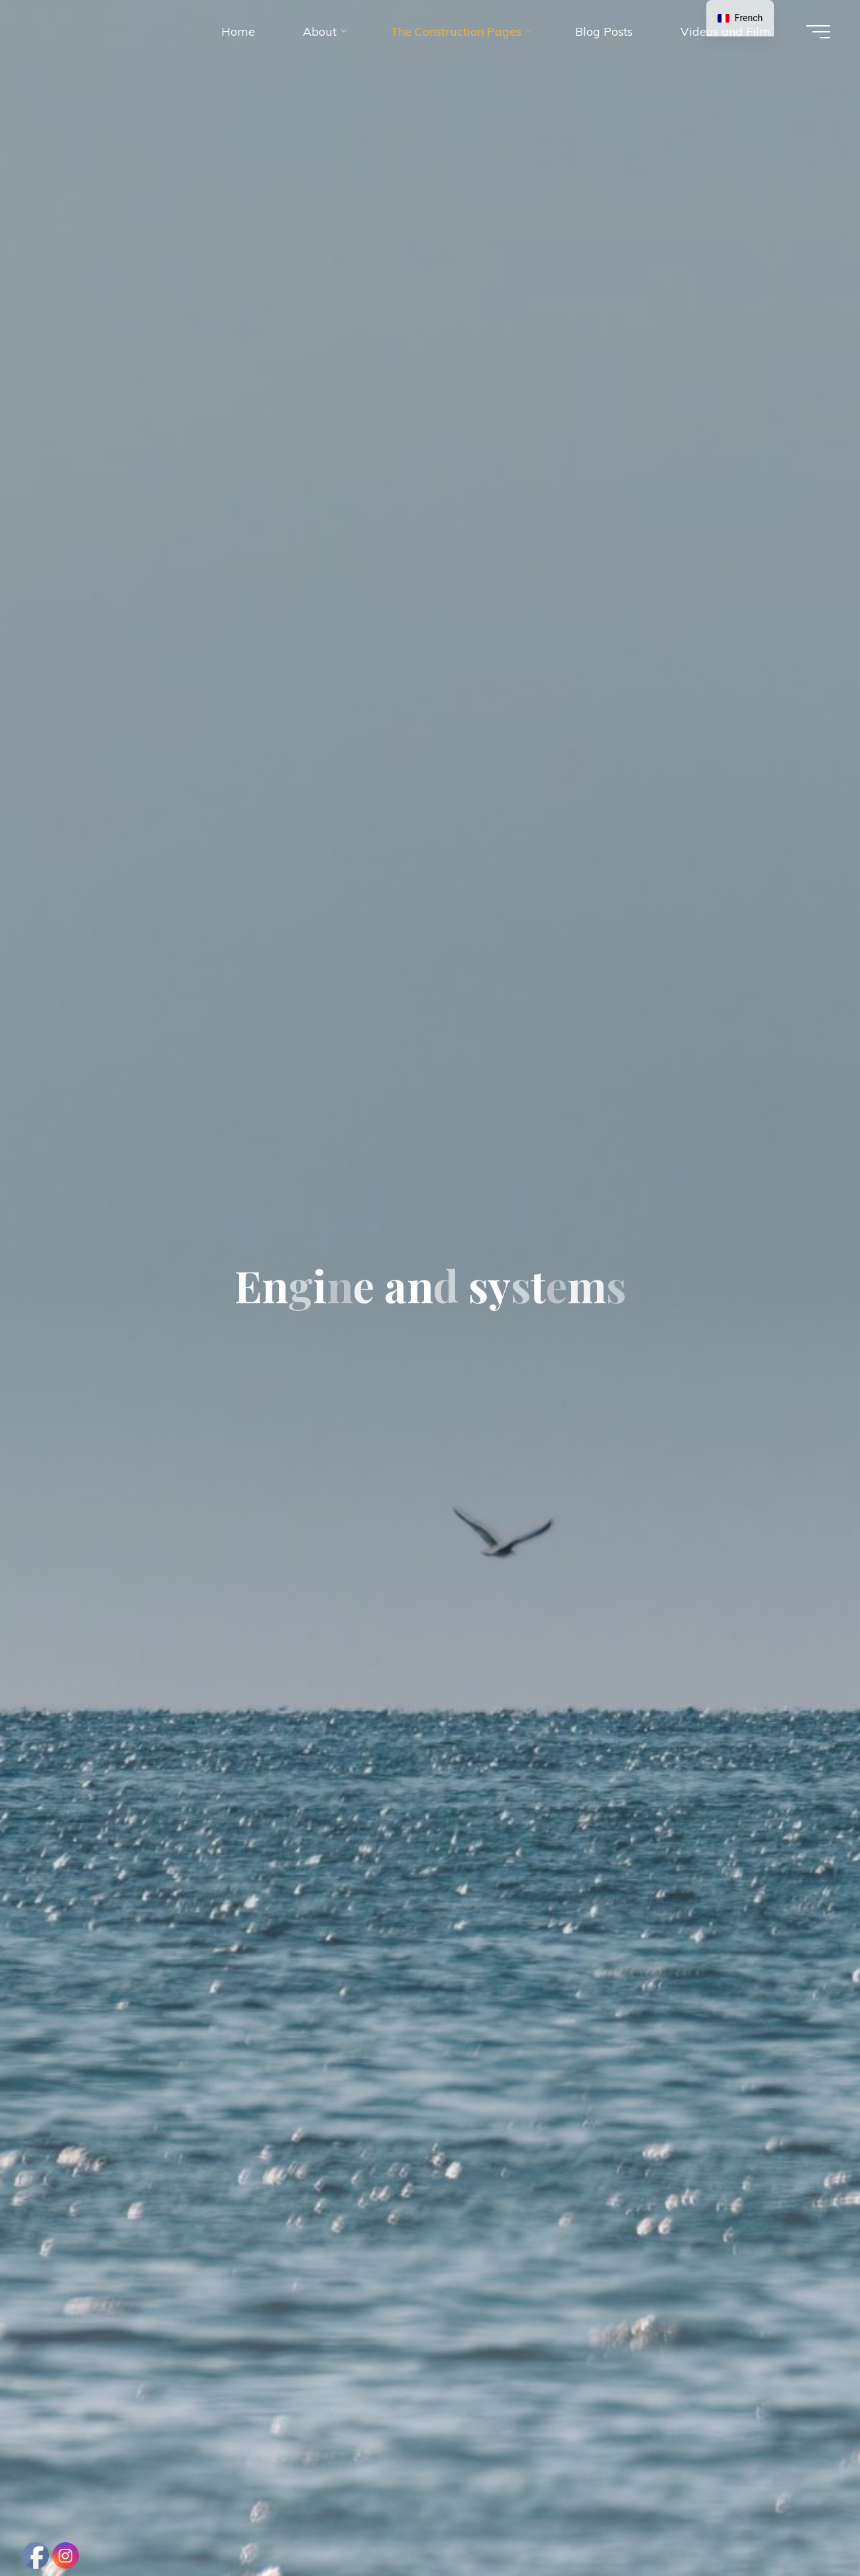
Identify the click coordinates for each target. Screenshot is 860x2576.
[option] (740, 18)
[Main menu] (818, 31)
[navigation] (740, 18)
